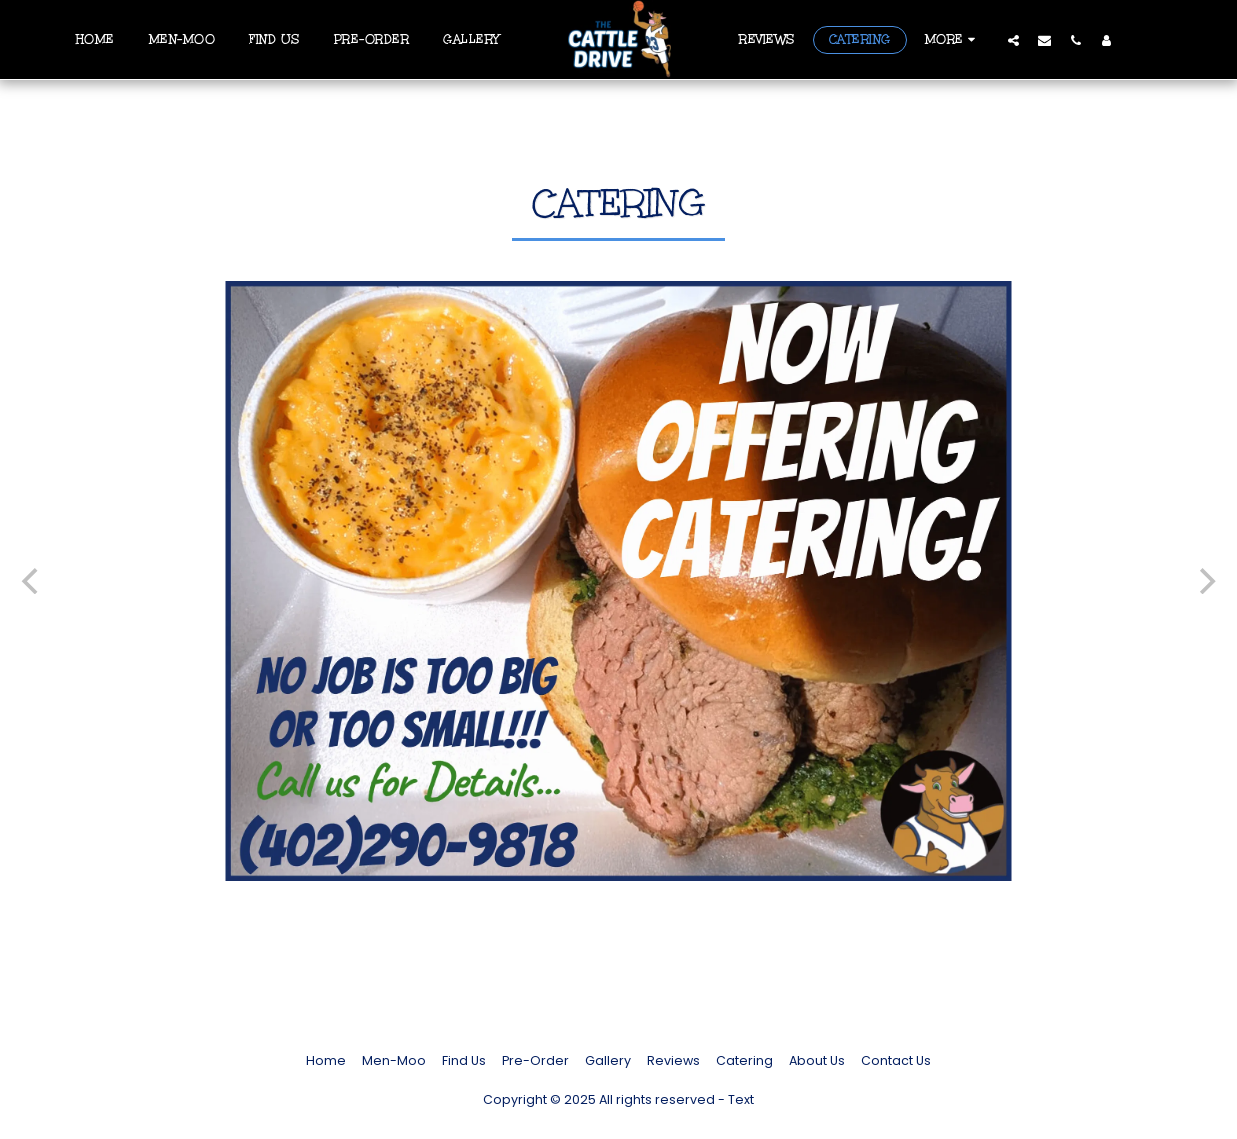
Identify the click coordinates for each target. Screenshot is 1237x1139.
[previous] (32, 581)
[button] (1013, 40)
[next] (1205, 581)
